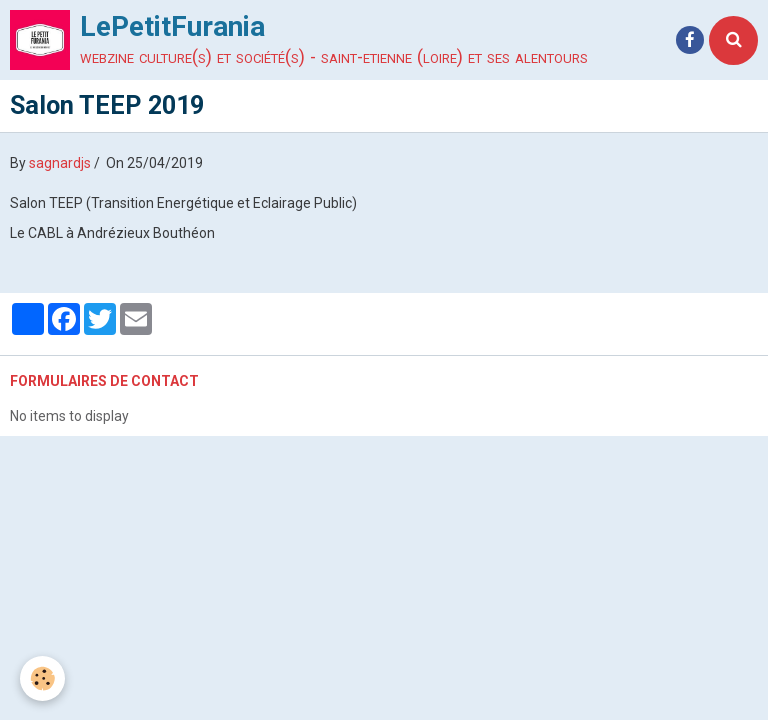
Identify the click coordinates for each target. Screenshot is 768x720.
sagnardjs (60, 163)
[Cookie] (42, 678)
